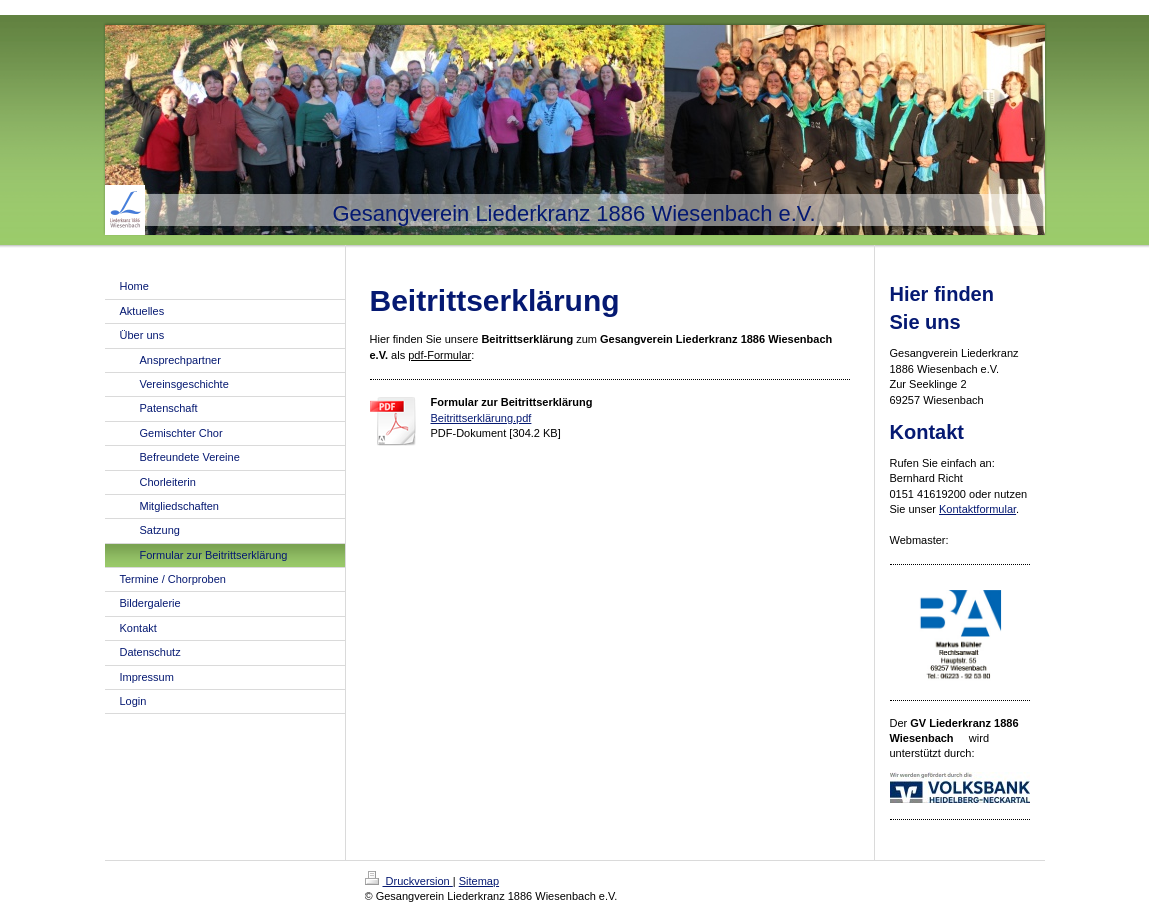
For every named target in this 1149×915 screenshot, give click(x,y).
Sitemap (479, 881)
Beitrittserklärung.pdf (481, 418)
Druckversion (409, 881)
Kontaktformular (977, 509)
